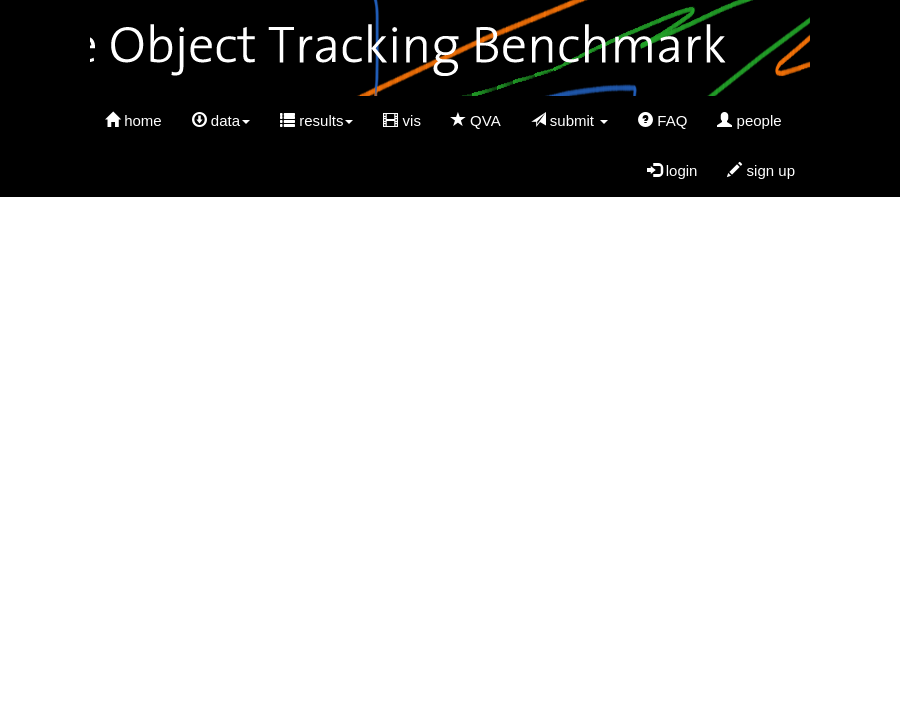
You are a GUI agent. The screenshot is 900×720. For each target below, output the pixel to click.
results (316, 120)
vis (402, 120)
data (221, 120)
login (672, 170)
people (749, 120)
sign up (761, 170)
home (133, 120)
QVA (476, 120)
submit (570, 120)
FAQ (662, 120)
